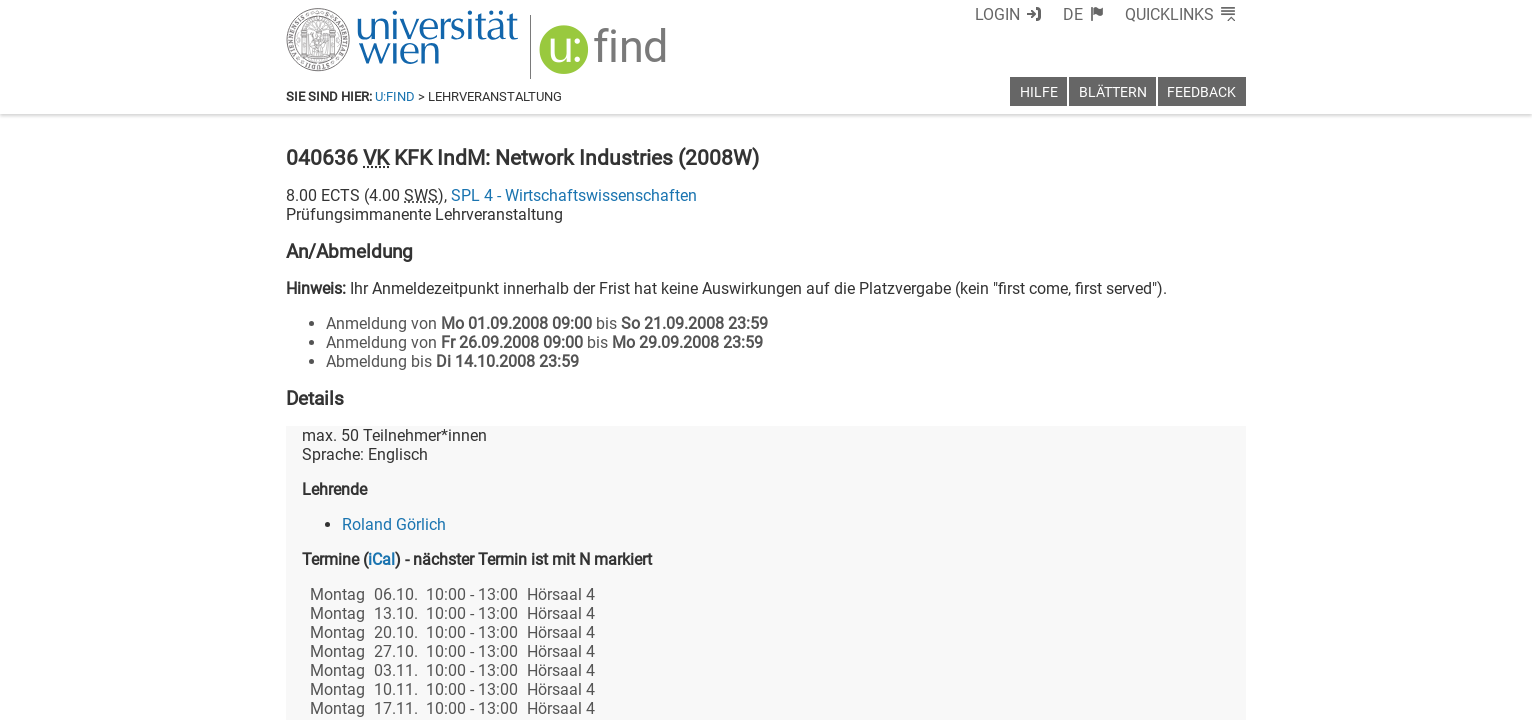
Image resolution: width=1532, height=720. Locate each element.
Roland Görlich (394, 524)
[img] (605, 56)
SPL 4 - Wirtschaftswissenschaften (574, 195)
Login (997, 14)
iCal (381, 559)
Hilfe (1039, 92)
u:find (395, 96)
